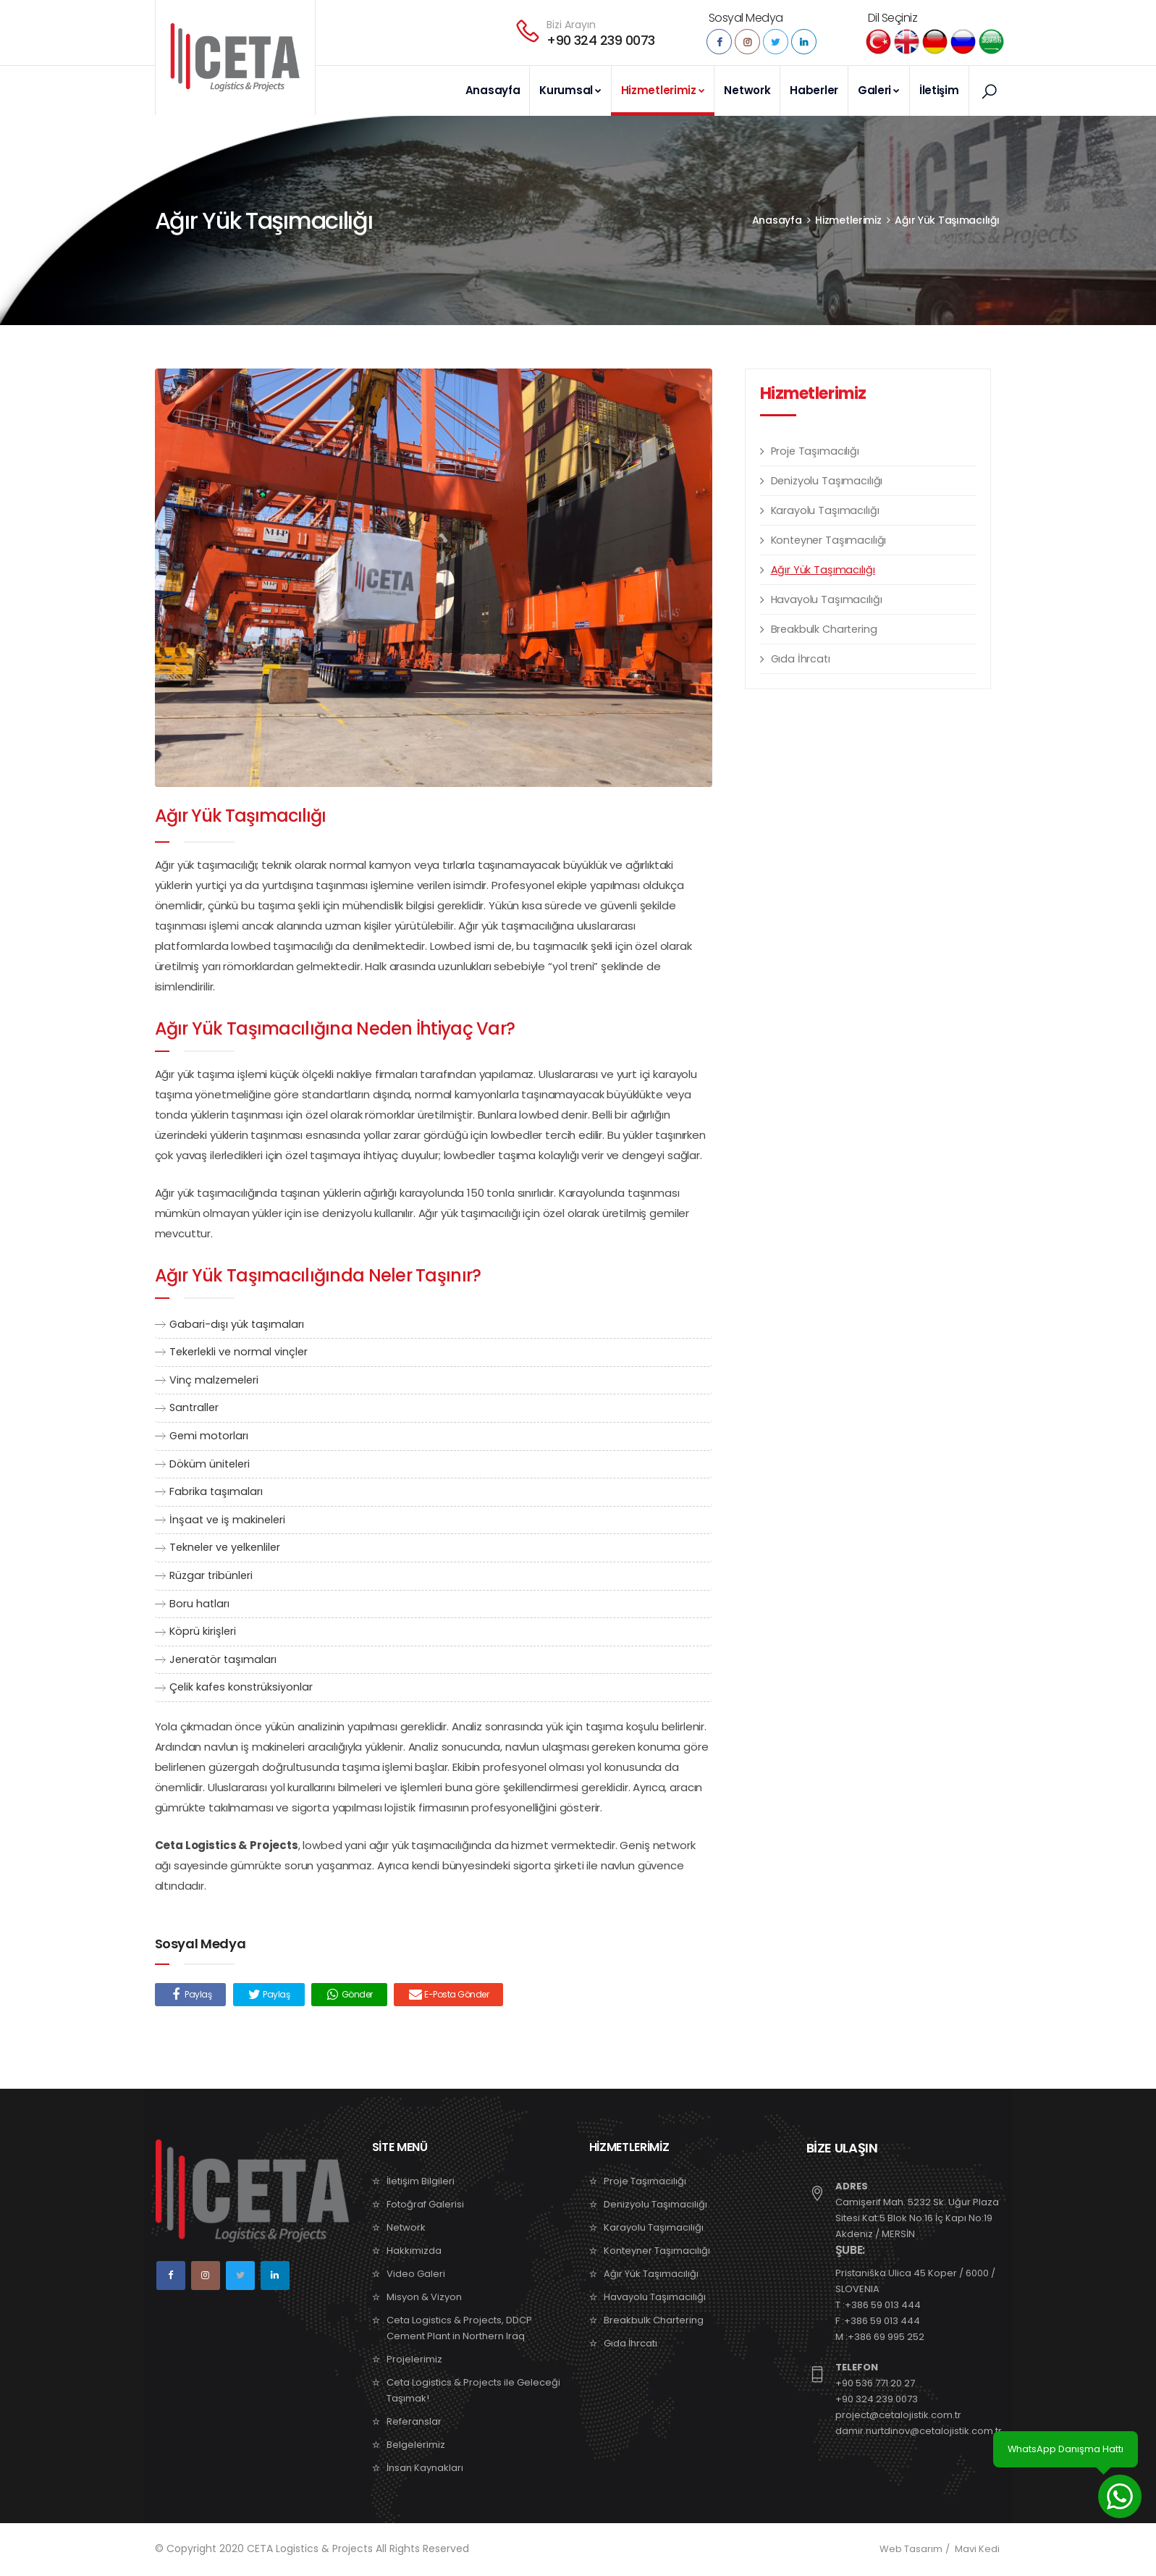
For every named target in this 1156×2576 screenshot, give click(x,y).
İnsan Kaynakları (425, 2468)
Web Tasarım (910, 2549)
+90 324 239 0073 (600, 40)
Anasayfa (492, 90)
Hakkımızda (414, 2251)
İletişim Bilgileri (421, 2182)
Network (747, 90)
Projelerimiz (414, 2360)
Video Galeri (416, 2274)
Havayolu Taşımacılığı (826, 600)
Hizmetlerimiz (663, 90)
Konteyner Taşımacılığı (829, 541)
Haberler (814, 90)
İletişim (939, 90)
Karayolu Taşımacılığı (825, 511)
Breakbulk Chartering (824, 630)
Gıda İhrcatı (800, 659)
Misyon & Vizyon (424, 2297)
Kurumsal (570, 90)
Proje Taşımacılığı (815, 452)
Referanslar (414, 2422)
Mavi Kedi (977, 2549)
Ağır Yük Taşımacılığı (947, 221)
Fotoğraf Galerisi (425, 2205)
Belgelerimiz (416, 2445)
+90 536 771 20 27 (875, 2384)
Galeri (879, 90)
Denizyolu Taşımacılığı (827, 481)
